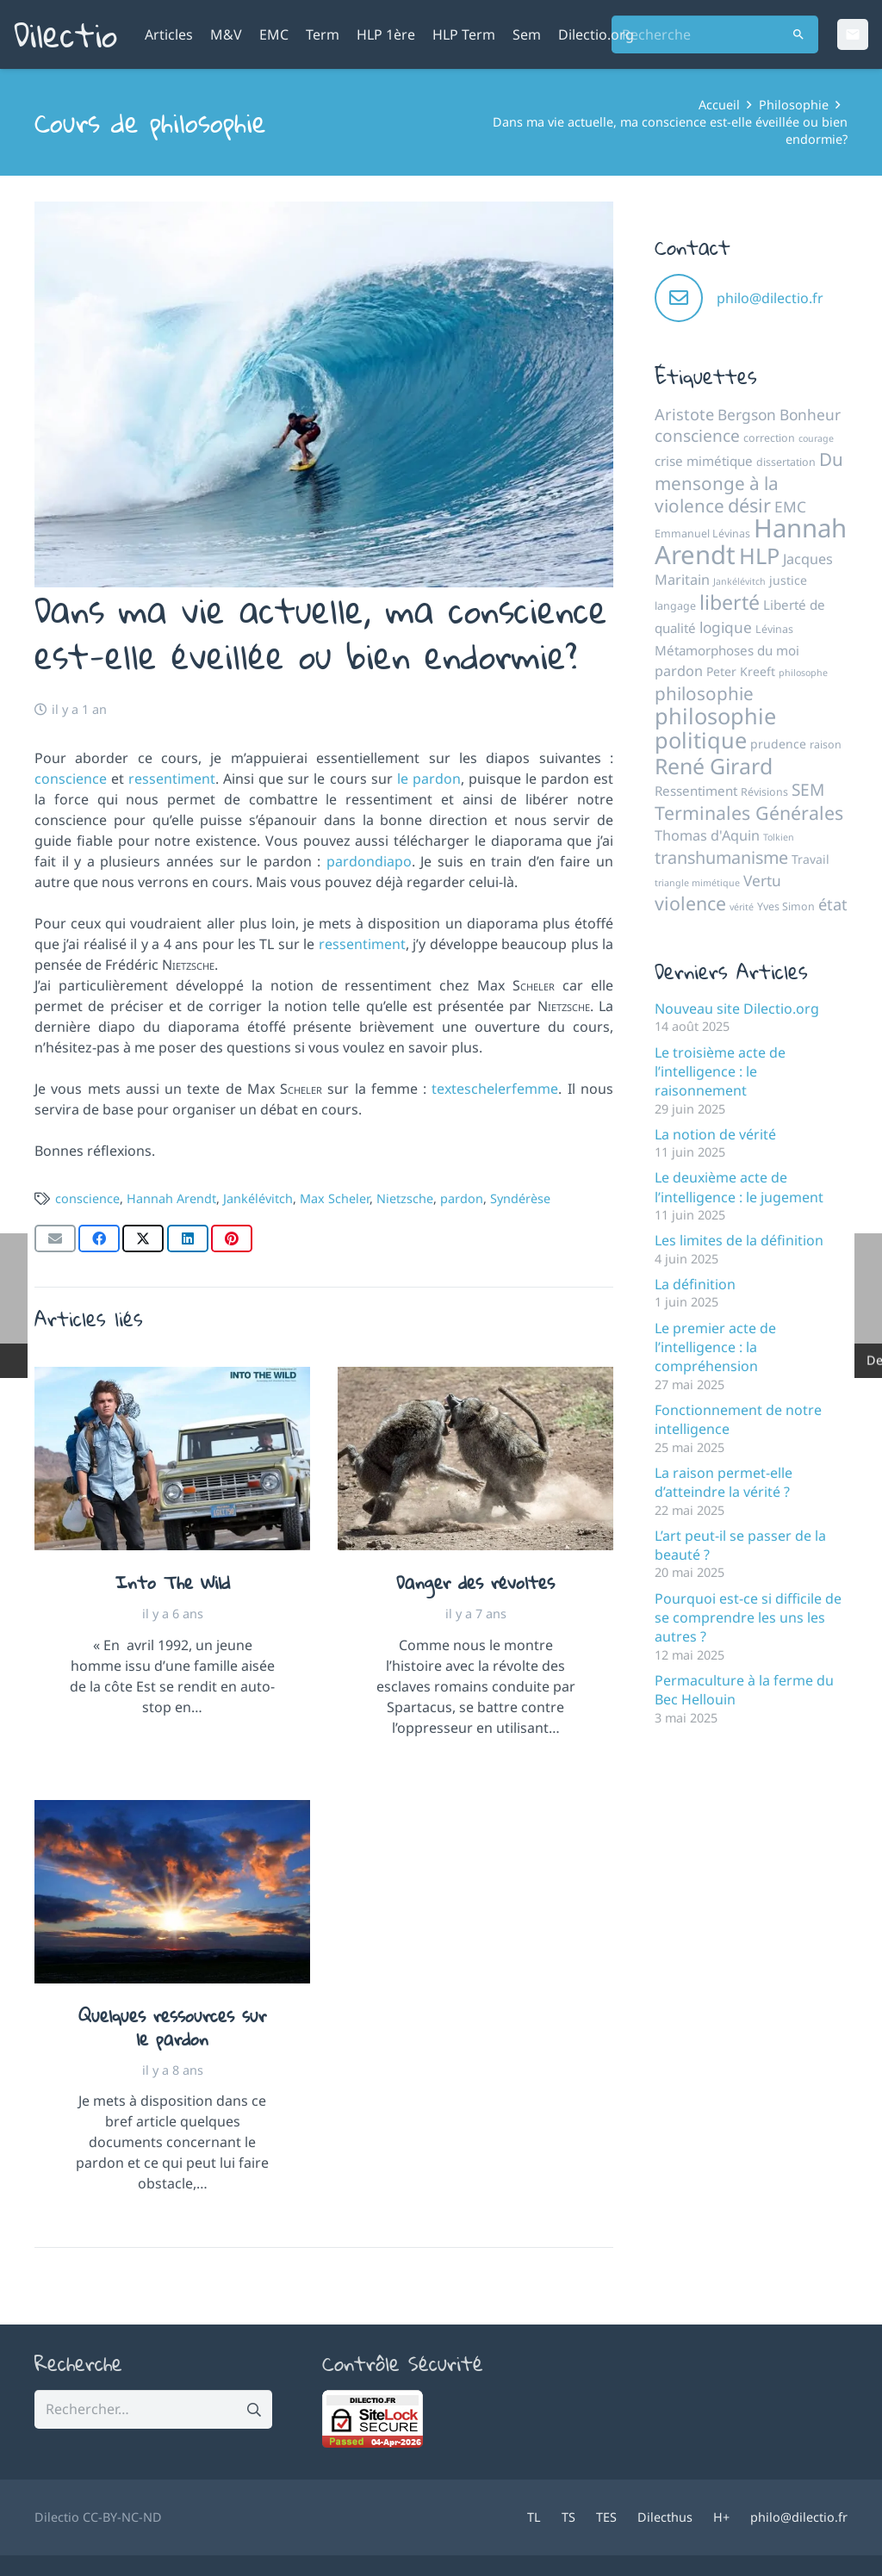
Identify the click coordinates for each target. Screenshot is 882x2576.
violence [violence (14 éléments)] (690, 903)
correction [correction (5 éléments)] (769, 438)
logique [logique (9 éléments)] (725, 627)
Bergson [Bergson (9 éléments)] (746, 414)
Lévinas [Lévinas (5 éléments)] (774, 629)
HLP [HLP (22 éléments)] (759, 555)
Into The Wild (172, 1582)
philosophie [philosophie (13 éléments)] (704, 693)
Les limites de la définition (739, 1240)
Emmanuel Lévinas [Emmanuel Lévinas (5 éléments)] (702, 533)
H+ (721, 2517)
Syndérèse (520, 1198)
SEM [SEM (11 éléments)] (808, 790)
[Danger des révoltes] (475, 1458)
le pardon (429, 778)
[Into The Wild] (172, 1458)
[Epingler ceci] (231, 1238)
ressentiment (171, 778)
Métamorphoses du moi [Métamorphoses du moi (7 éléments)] (727, 650)
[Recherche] (715, 35)
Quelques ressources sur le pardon (172, 2027)
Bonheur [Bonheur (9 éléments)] (810, 414)
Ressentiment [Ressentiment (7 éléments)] (696, 790)
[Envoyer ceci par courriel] (55, 1238)
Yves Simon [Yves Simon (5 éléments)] (786, 906)
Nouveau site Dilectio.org (737, 1008)
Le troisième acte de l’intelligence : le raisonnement (720, 1072)
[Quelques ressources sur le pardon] (172, 1891)
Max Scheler (335, 1198)
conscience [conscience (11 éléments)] (697, 436)
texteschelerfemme (495, 1088)
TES (606, 2517)
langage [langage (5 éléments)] (675, 606)
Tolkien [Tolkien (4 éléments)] (778, 837)
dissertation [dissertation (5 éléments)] (786, 462)
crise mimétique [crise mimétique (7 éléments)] (704, 460)
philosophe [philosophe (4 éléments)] (803, 673)
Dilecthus (665, 2517)
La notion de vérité (715, 1134)
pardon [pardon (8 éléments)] (679, 670)
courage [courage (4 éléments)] (816, 438)
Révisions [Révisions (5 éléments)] (764, 792)
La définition (695, 1284)
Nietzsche (404, 1198)
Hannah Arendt (171, 1198)
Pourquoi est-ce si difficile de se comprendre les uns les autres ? (748, 1618)
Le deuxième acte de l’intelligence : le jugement (739, 1187)
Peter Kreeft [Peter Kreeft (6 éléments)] (740, 671)
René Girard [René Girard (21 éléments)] (714, 765)
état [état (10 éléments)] (833, 904)
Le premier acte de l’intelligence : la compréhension (715, 1347)
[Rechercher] (799, 35)
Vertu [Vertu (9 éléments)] (762, 880)
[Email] (852, 34)
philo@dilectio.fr (770, 298)
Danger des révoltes (475, 1582)
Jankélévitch (258, 1198)
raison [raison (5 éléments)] (826, 744)
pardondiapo (369, 861)
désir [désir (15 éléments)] (749, 505)
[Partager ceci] (99, 1238)
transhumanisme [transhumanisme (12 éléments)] (721, 857)
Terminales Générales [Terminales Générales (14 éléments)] (749, 812)
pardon (461, 1198)
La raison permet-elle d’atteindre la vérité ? (723, 1482)
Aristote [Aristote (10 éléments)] (684, 414)
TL (534, 2517)
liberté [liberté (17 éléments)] (729, 602)
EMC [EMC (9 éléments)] (790, 506)
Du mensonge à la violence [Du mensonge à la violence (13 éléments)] (749, 482)
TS (568, 2517)
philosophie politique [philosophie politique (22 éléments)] (715, 727)
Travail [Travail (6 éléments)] (810, 859)
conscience (70, 778)
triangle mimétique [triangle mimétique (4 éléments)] (697, 883)
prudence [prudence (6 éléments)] (778, 744)
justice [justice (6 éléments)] (788, 580)
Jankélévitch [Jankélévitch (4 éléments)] (739, 581)
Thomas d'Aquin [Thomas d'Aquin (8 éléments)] (707, 835)
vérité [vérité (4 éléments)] (742, 907)
